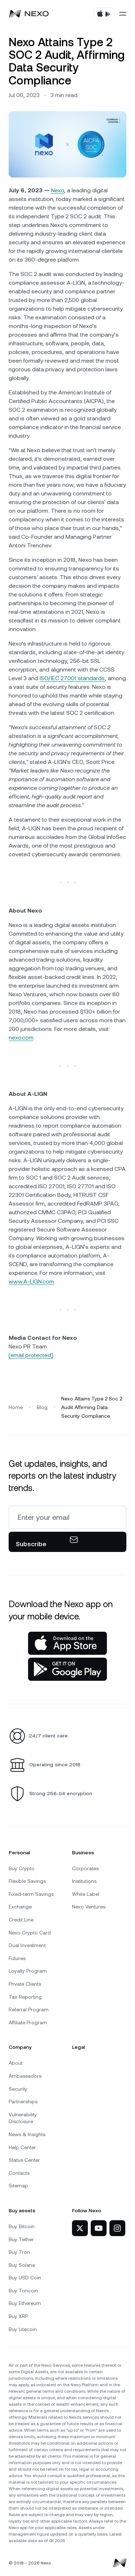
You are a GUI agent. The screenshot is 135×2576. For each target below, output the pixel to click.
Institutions (84, 1881)
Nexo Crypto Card (30, 1933)
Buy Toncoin (23, 2290)
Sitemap (18, 2185)
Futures (17, 1958)
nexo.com (21, 1037)
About (16, 2063)
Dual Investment (27, 1945)
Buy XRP (18, 2316)
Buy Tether (21, 2239)
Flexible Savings (27, 1881)
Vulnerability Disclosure (23, 2118)
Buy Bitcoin (22, 2226)
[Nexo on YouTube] (99, 2228)
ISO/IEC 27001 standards (72, 678)
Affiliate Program (28, 2022)
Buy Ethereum (25, 2303)
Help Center (22, 2147)
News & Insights (27, 2134)
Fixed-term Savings (31, 1894)
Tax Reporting (25, 1997)
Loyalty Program (28, 1971)
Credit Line (21, 1920)
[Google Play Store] (67, 1669)
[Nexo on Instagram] (117, 2228)
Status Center (24, 2160)
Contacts (19, 2173)
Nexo (57, 190)
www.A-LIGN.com (31, 1281)
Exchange (20, 1907)
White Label (85, 1894)
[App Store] (67, 1643)
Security (18, 2089)
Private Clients (25, 1984)
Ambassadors (25, 2076)
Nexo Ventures (88, 1907)
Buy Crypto (22, 1868)
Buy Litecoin (23, 2329)
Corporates (85, 1868)
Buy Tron (19, 2252)
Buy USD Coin (25, 2277)
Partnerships (23, 2101)
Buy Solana (22, 2265)
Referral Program (29, 2009)
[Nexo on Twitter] (80, 2228)
